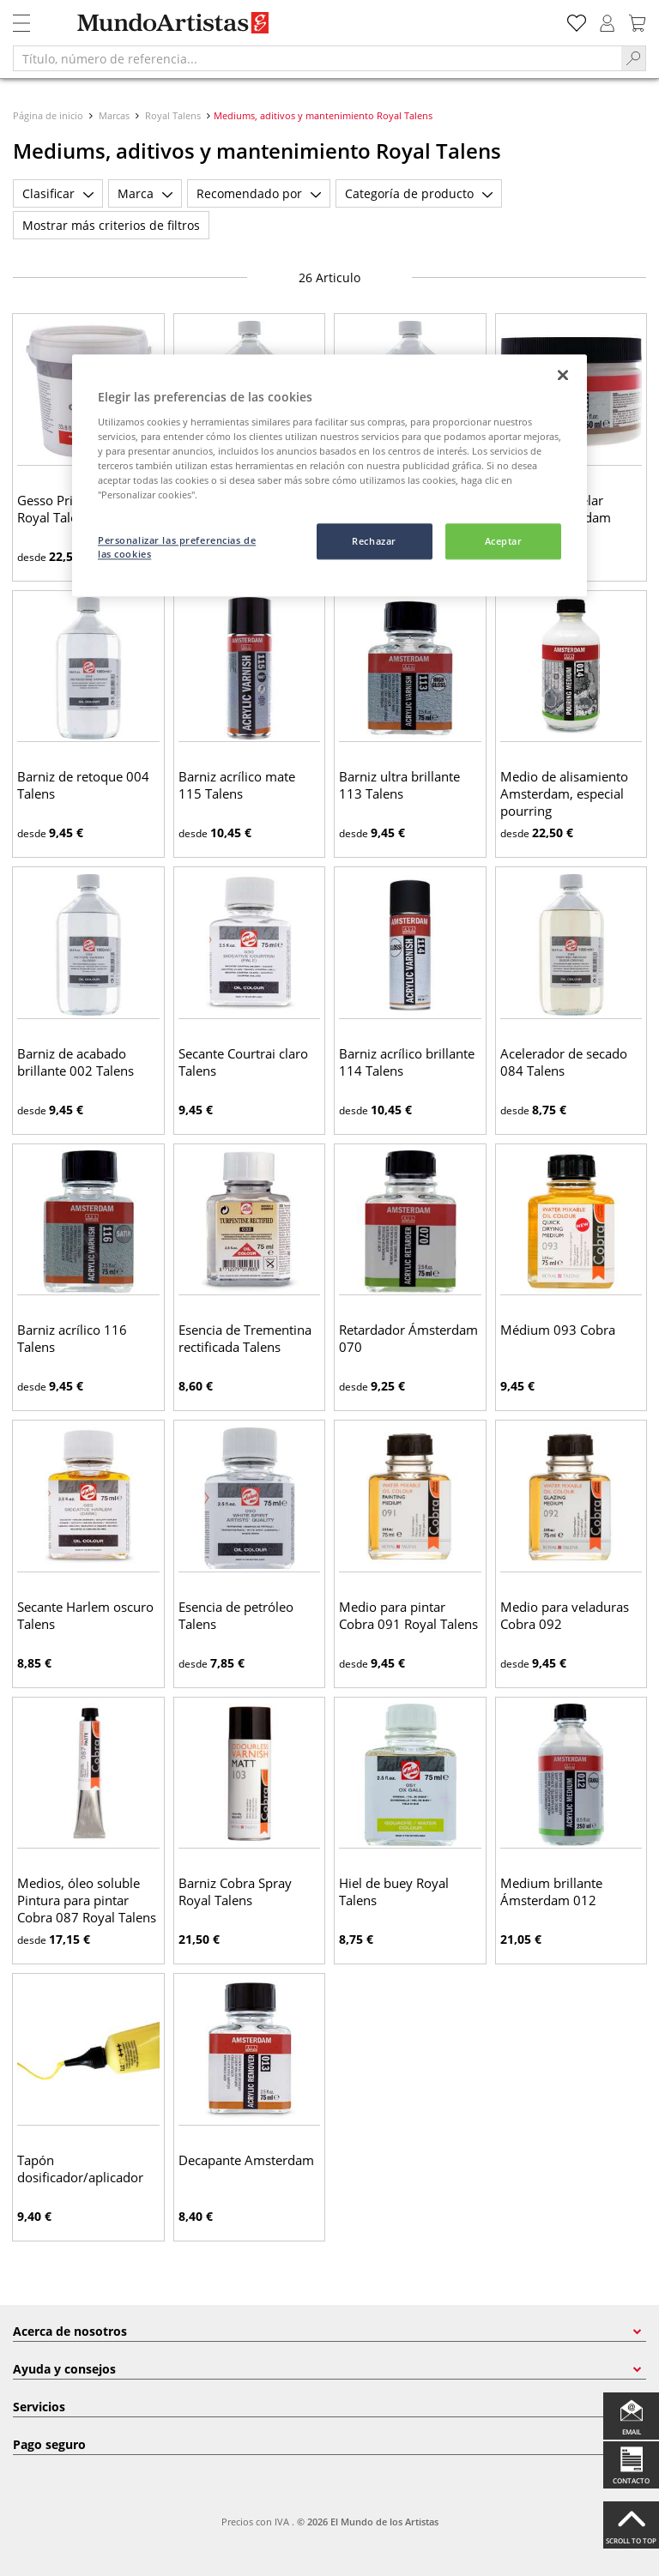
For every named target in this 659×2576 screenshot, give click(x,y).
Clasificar (58, 193)
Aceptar (504, 541)
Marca (145, 193)
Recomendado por (258, 193)
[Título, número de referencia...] (317, 58)
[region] (329, 476)
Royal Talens (172, 115)
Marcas (114, 115)
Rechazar (374, 541)
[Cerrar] (563, 376)
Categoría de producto (419, 193)
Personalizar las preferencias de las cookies (177, 547)
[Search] (633, 58)
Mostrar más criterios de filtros (111, 225)
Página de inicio (49, 115)
